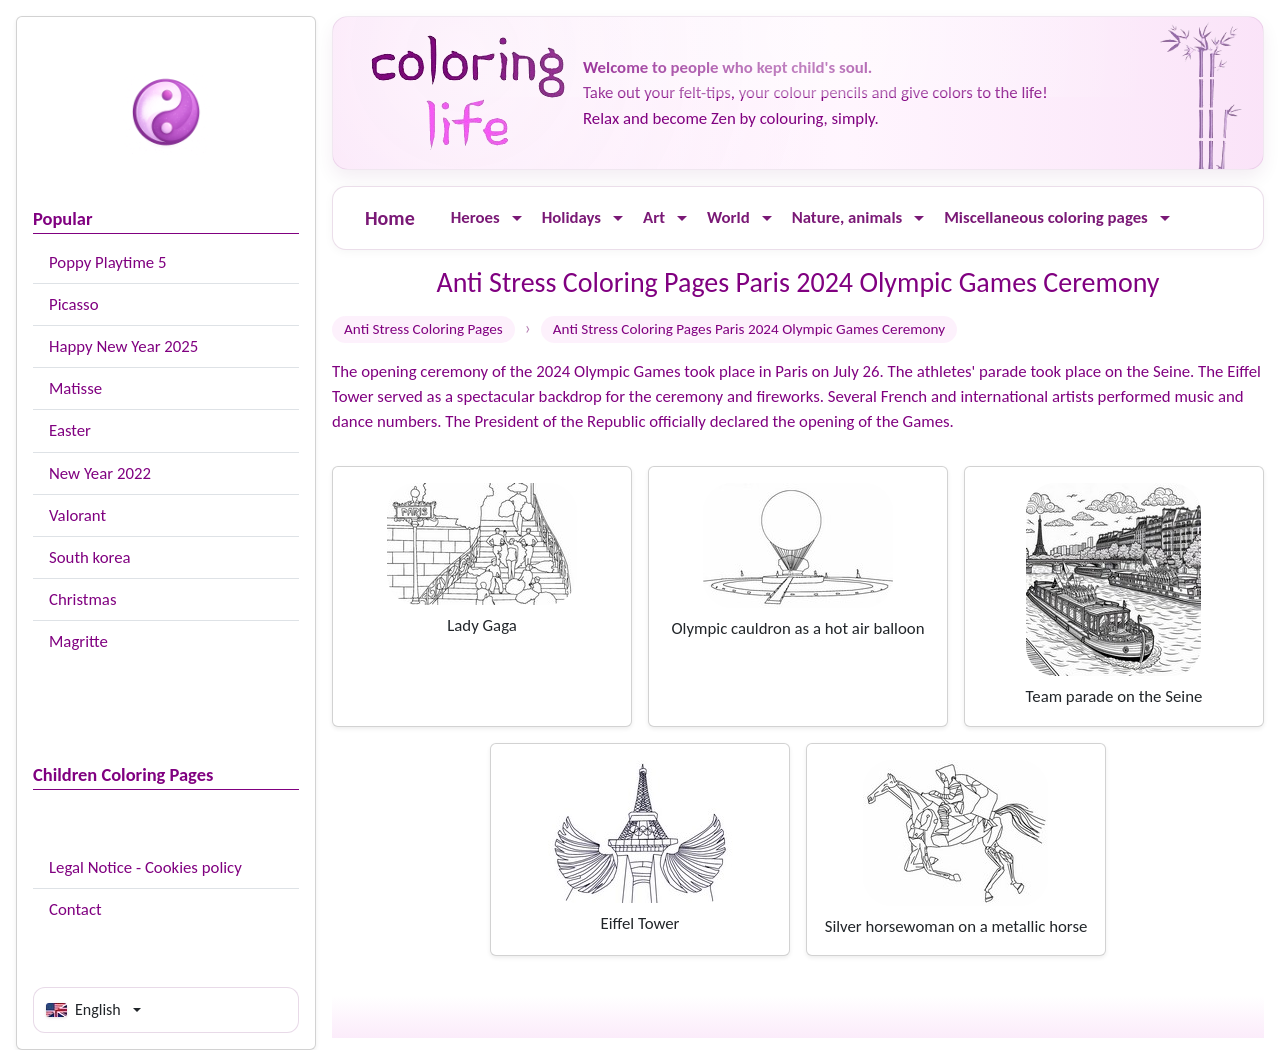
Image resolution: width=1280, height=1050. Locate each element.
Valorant (77, 515)
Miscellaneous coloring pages (1046, 217)
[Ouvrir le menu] (517, 218)
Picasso (74, 304)
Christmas (82, 599)
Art (654, 217)
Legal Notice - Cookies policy (145, 867)
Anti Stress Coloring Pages (423, 329)
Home (390, 218)
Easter (70, 430)
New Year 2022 (100, 473)
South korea (90, 557)
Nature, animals (847, 217)
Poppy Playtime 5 (107, 262)
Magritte (78, 641)
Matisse (75, 388)
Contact (75, 909)
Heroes (475, 217)
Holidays (571, 217)
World (728, 217)
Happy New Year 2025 (123, 346)
